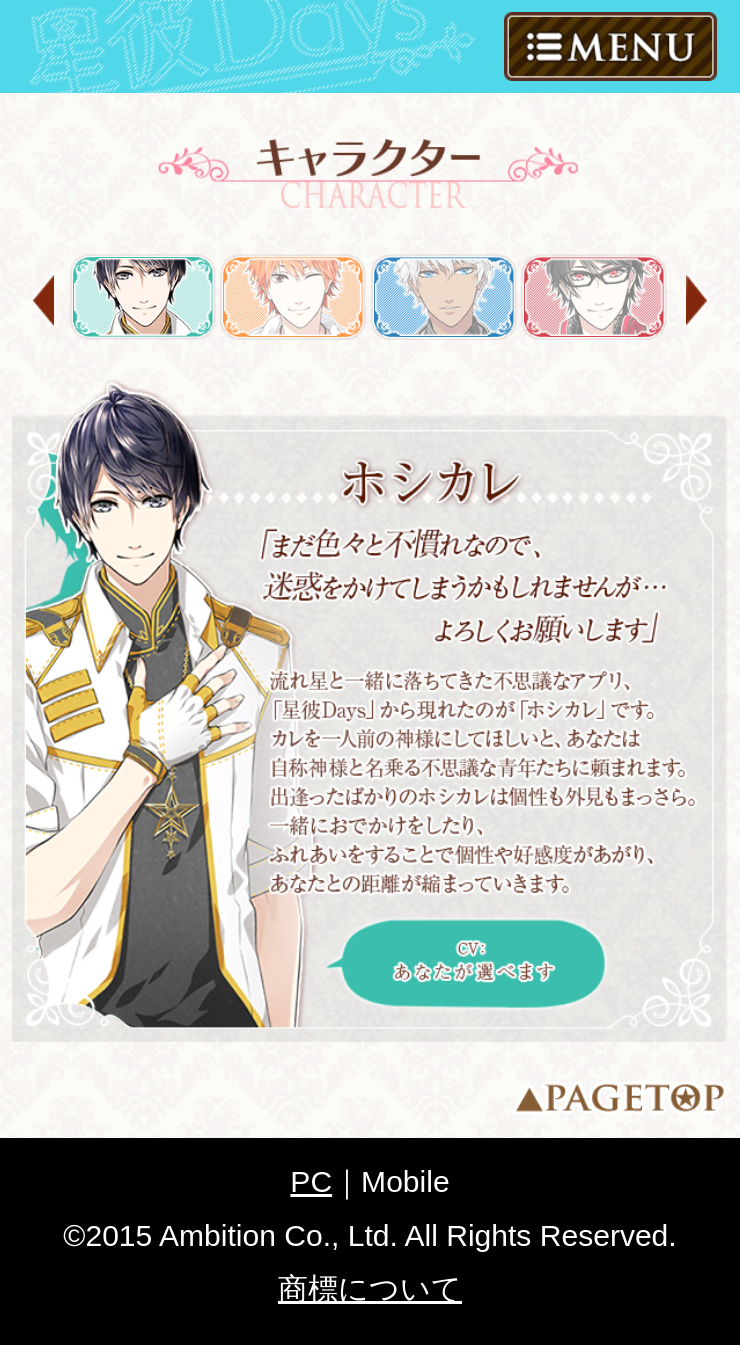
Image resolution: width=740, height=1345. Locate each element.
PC (311, 1181)
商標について (370, 1288)
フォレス (444, 297)
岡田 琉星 (293, 297)
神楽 (594, 297)
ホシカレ (143, 297)
